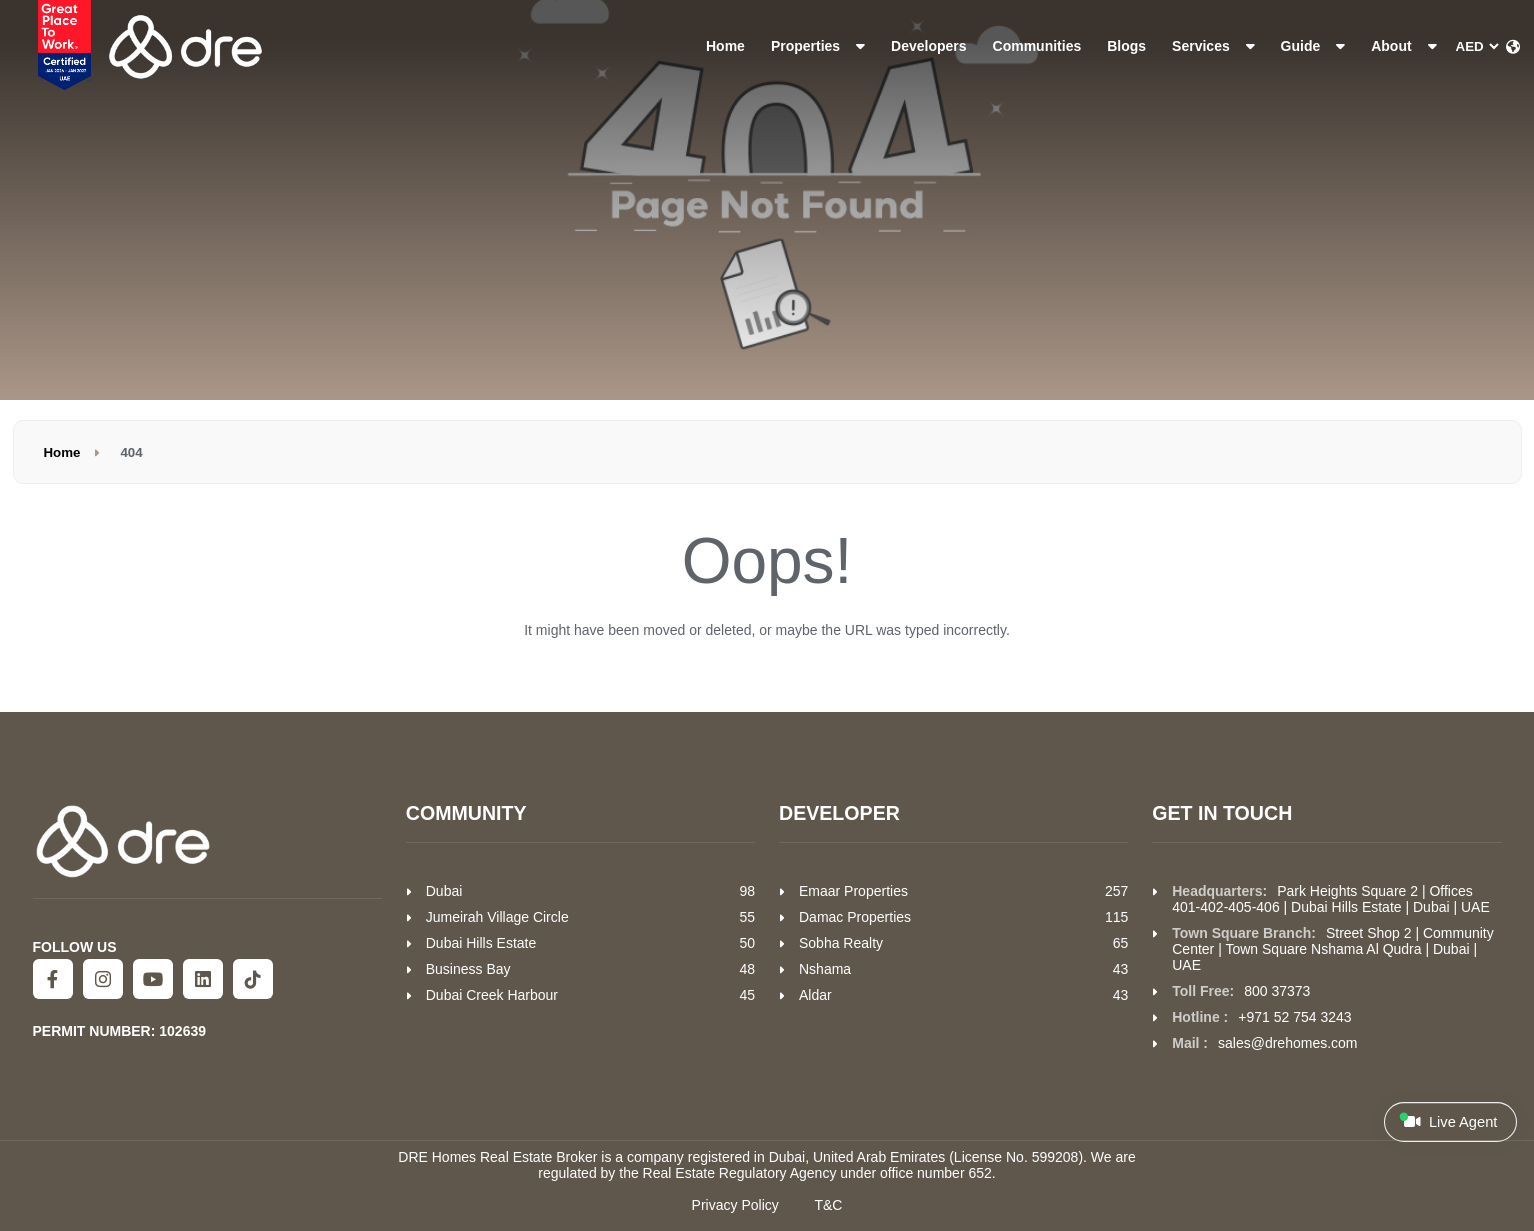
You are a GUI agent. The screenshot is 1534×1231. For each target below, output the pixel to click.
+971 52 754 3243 (1294, 1017)
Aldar (815, 995)
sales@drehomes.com (1288, 1043)
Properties (818, 46)
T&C (828, 1205)
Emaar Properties (853, 891)
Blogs (1126, 46)
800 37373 (1277, 991)
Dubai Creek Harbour (492, 995)
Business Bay (468, 969)
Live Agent (1449, 1121)
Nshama (825, 969)
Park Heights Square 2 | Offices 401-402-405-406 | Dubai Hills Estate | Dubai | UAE (1331, 899)
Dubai (444, 891)
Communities (1037, 46)
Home (725, 46)
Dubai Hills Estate (481, 943)
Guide (1313, 46)
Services (1213, 46)
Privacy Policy (735, 1205)
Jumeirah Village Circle (497, 917)
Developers (928, 46)
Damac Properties (855, 917)
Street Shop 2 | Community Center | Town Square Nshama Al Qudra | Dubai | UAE (1332, 949)
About (1403, 46)
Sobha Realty (841, 943)
